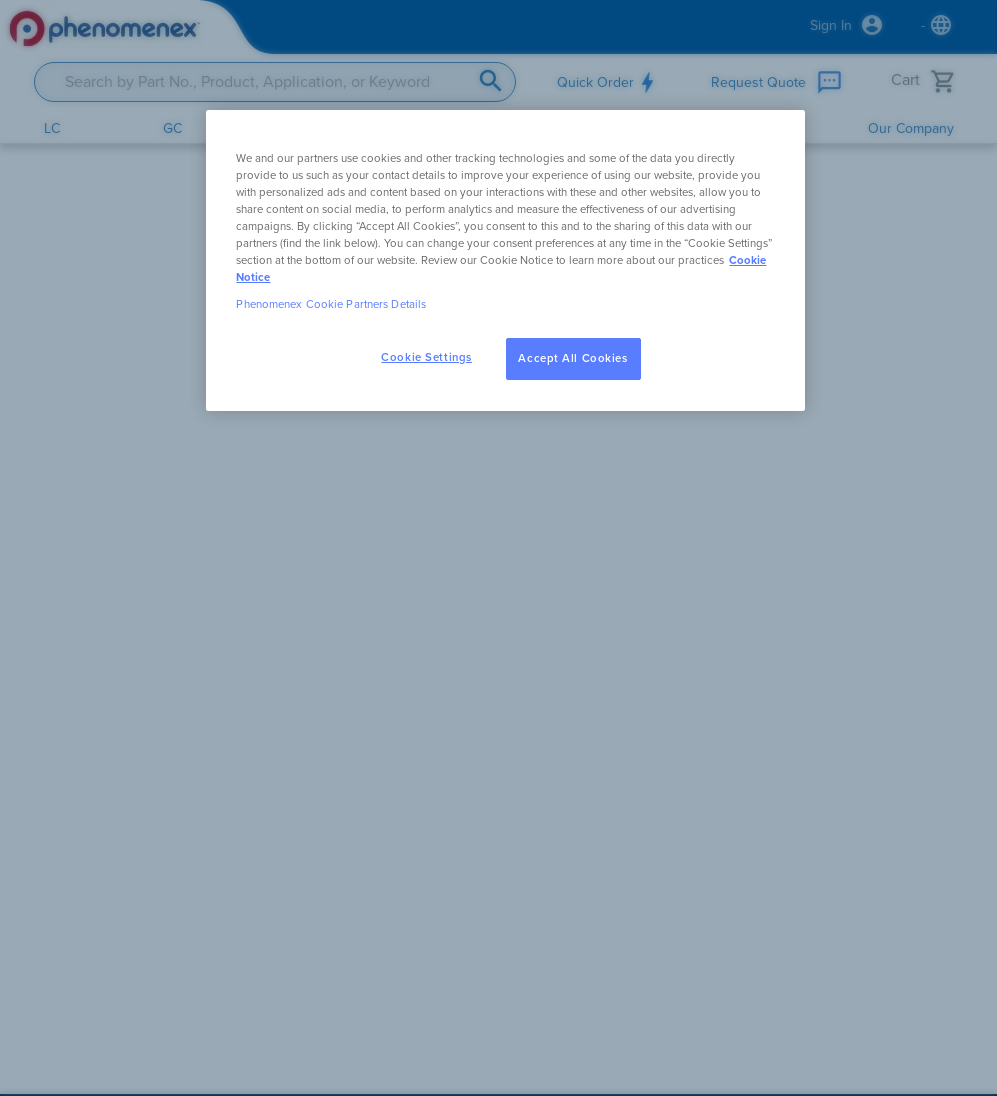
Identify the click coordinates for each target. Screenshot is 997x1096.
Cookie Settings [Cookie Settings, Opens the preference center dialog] (426, 357)
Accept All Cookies (572, 358)
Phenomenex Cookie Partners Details (331, 304)
